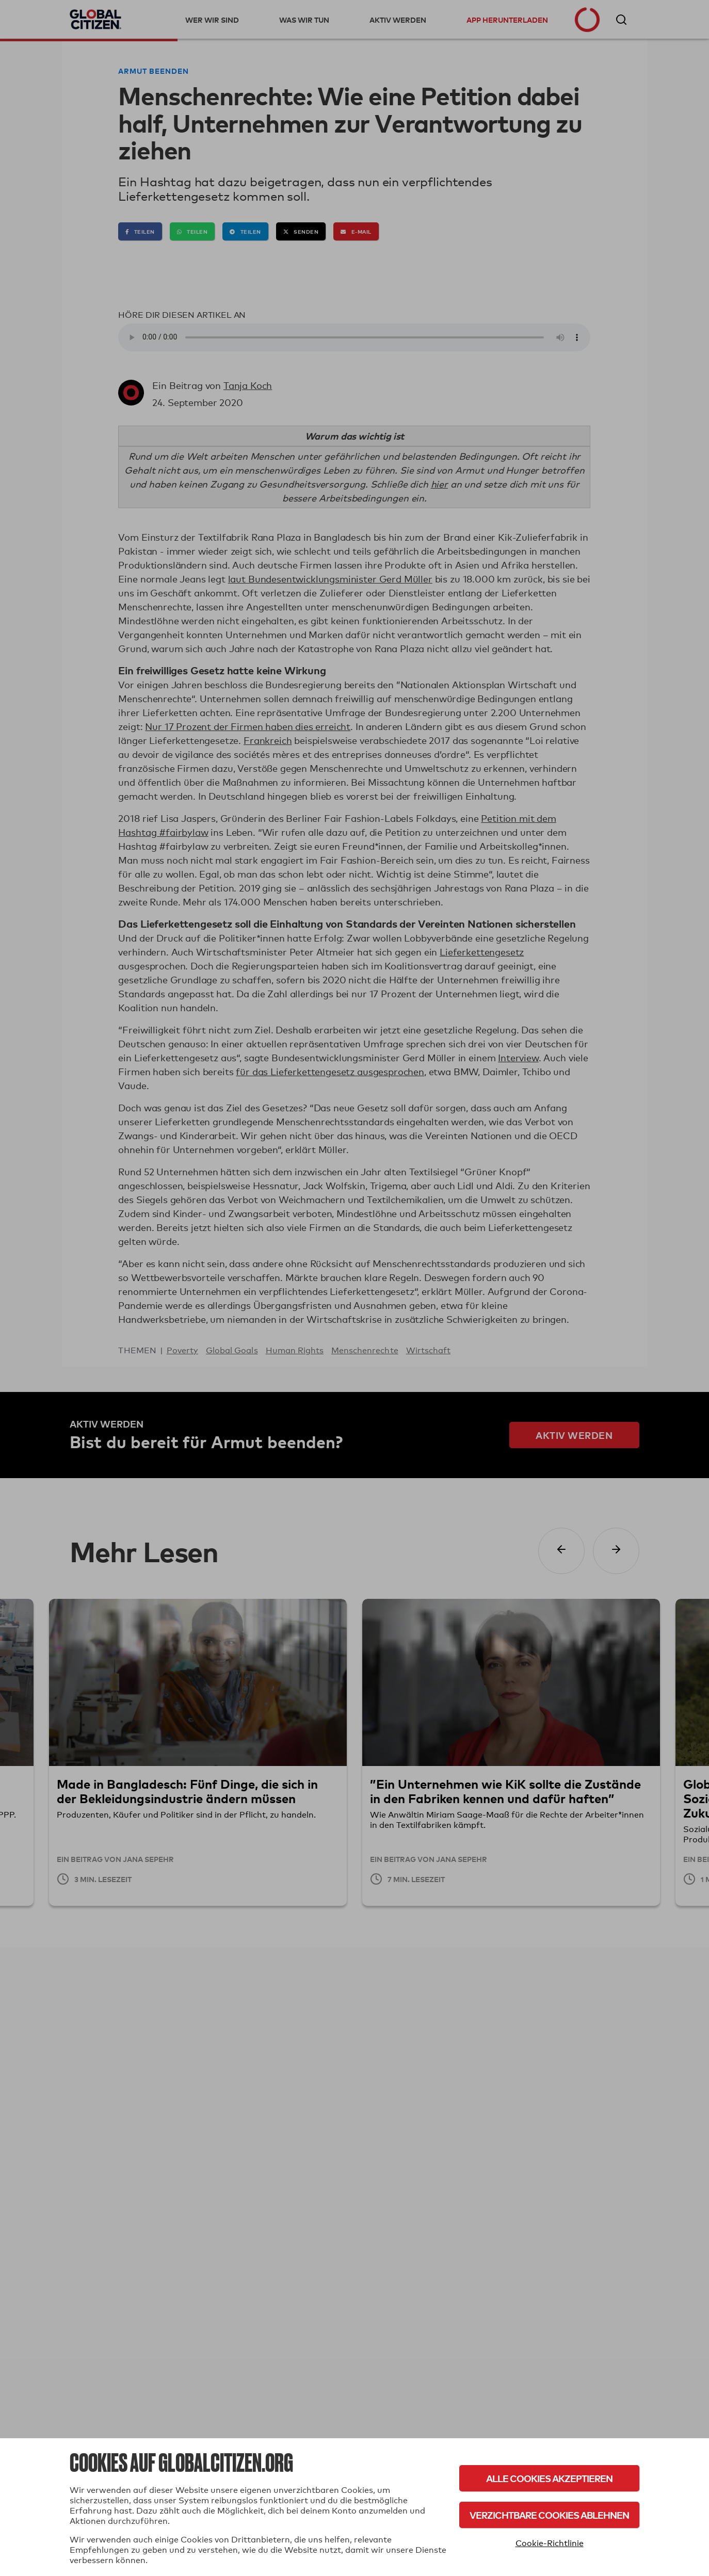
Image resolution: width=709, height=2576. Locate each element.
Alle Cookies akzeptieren (549, 2478)
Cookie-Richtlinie (549, 2543)
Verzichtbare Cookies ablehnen (549, 2514)
